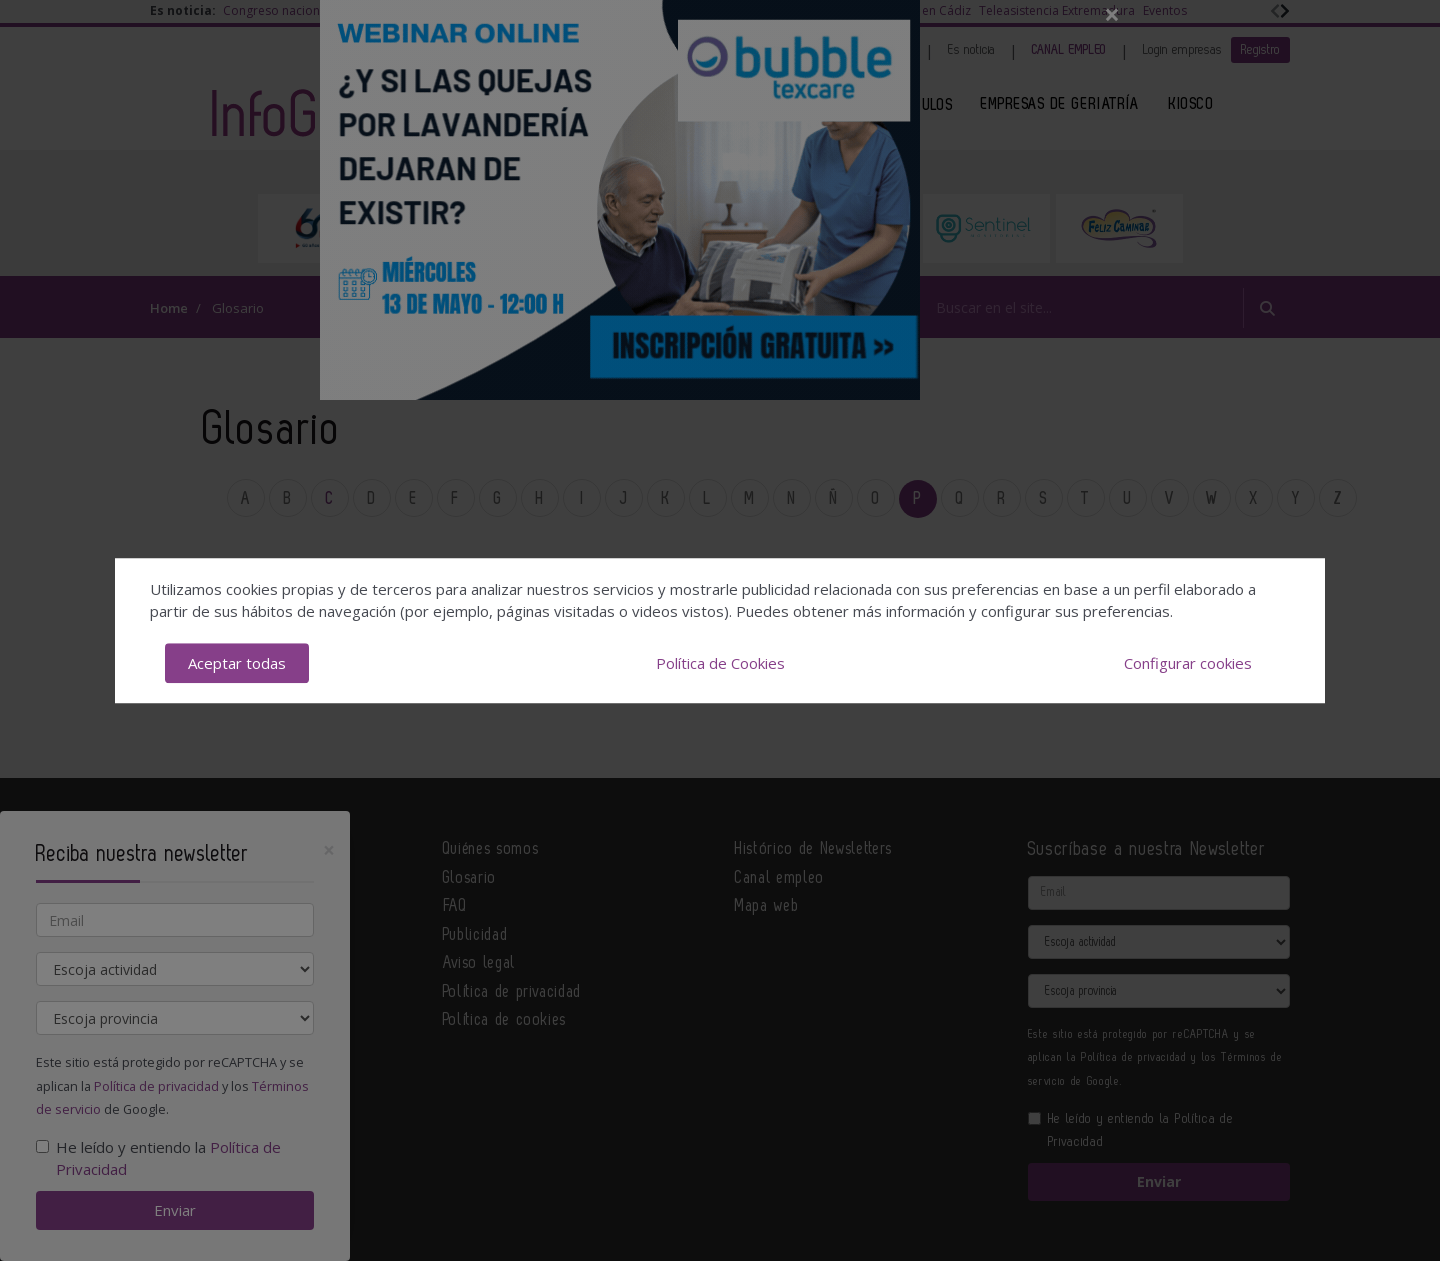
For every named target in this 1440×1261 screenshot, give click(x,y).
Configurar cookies (1188, 663)
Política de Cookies (720, 663)
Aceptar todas (237, 663)
